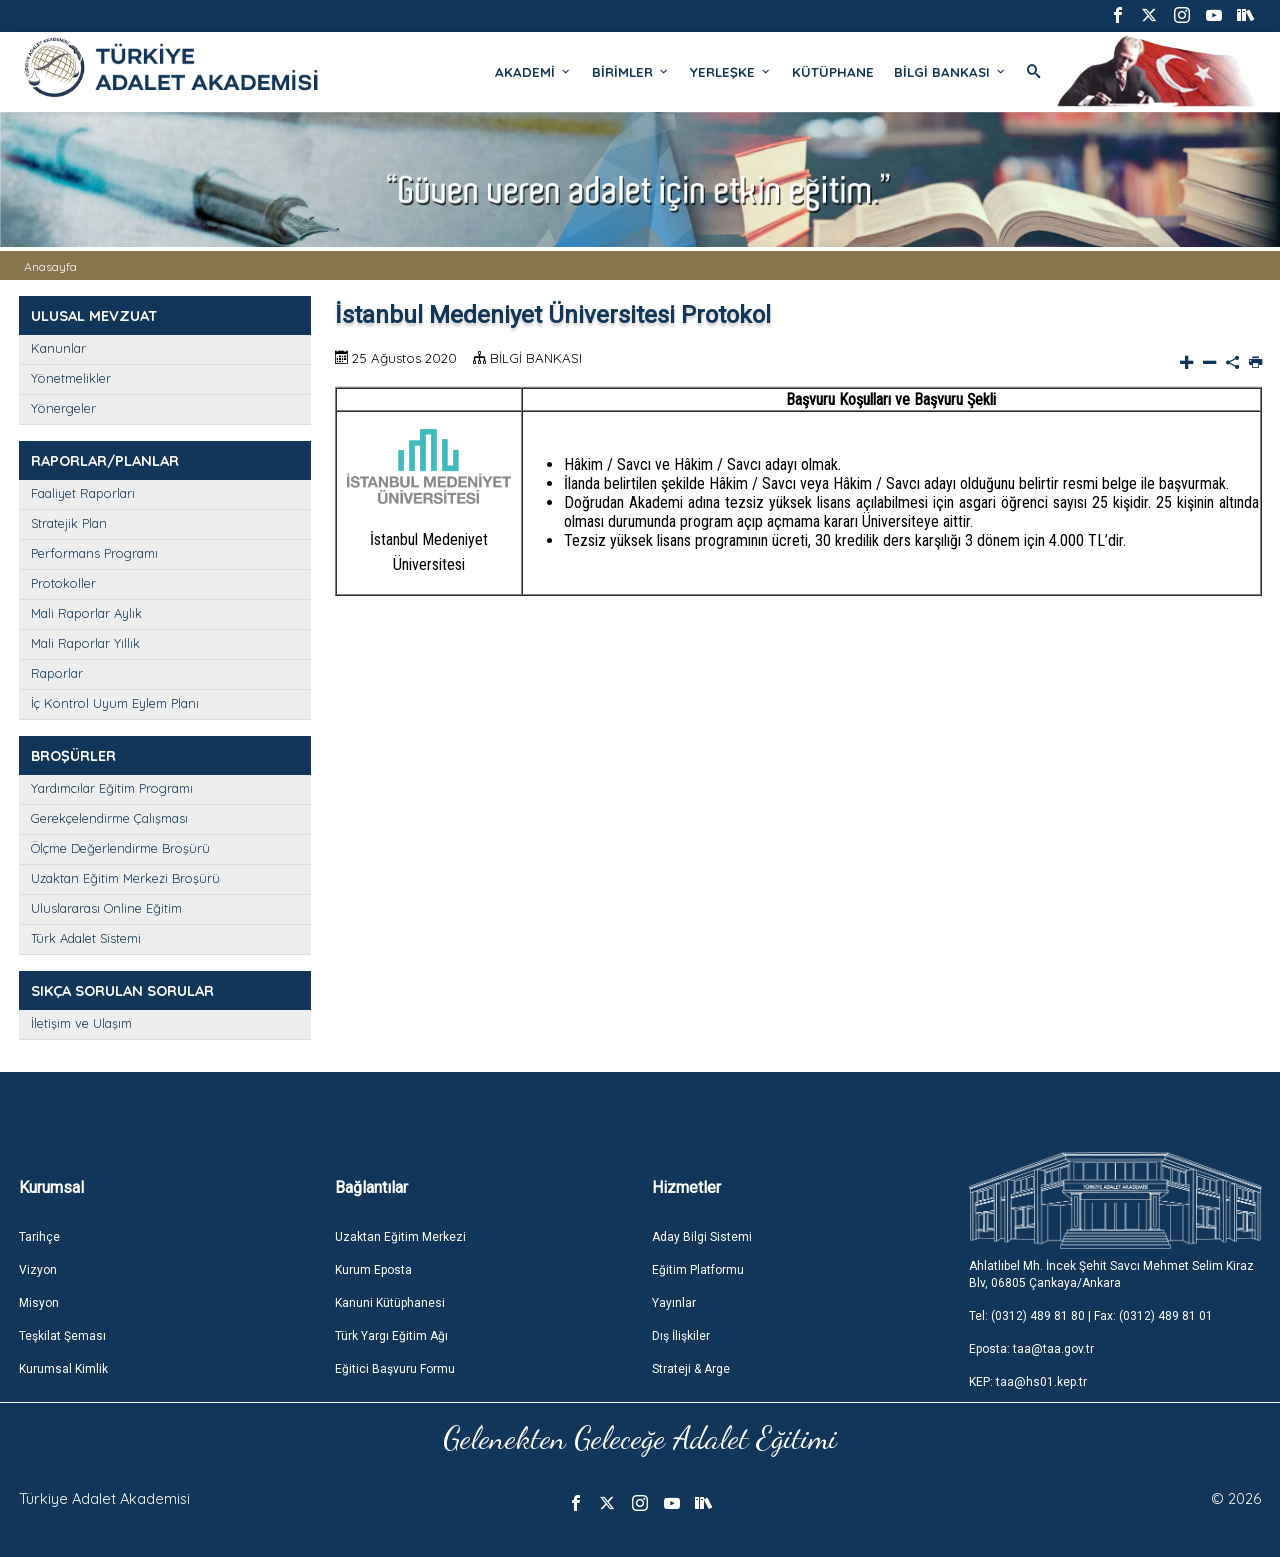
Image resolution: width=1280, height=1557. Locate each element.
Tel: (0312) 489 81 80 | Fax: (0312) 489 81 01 (1091, 1316)
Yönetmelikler (71, 378)
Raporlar (57, 673)
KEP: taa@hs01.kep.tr (1028, 1382)
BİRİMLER (631, 72)
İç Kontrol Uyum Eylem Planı (115, 703)
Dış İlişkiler (681, 1336)
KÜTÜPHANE (833, 72)
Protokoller (63, 583)
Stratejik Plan (69, 523)
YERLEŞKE (731, 72)
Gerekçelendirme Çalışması (109, 818)
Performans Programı (94, 553)
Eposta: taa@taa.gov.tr (1031, 1349)
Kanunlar (58, 348)
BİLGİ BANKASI (950, 72)
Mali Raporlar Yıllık (85, 643)
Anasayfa (50, 266)
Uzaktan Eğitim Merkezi (400, 1237)
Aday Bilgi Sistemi (702, 1237)
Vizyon (38, 1270)
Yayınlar (674, 1303)
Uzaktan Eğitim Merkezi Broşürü (125, 878)
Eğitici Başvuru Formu (395, 1369)
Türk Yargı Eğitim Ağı (391, 1336)
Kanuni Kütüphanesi (390, 1303)
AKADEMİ (533, 72)
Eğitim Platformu (698, 1270)
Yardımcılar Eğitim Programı (112, 788)
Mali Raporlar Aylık (86, 613)
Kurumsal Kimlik (63, 1369)
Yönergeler (63, 408)
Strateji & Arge (691, 1369)
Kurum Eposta (373, 1270)
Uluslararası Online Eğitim (106, 908)
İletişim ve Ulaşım (81, 1023)
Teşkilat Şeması (62, 1336)
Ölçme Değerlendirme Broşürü (120, 848)
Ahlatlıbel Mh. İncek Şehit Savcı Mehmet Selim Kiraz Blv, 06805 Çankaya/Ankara (1111, 1274)
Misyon (39, 1303)
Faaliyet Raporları (83, 493)
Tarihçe (39, 1237)
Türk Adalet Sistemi (86, 938)
